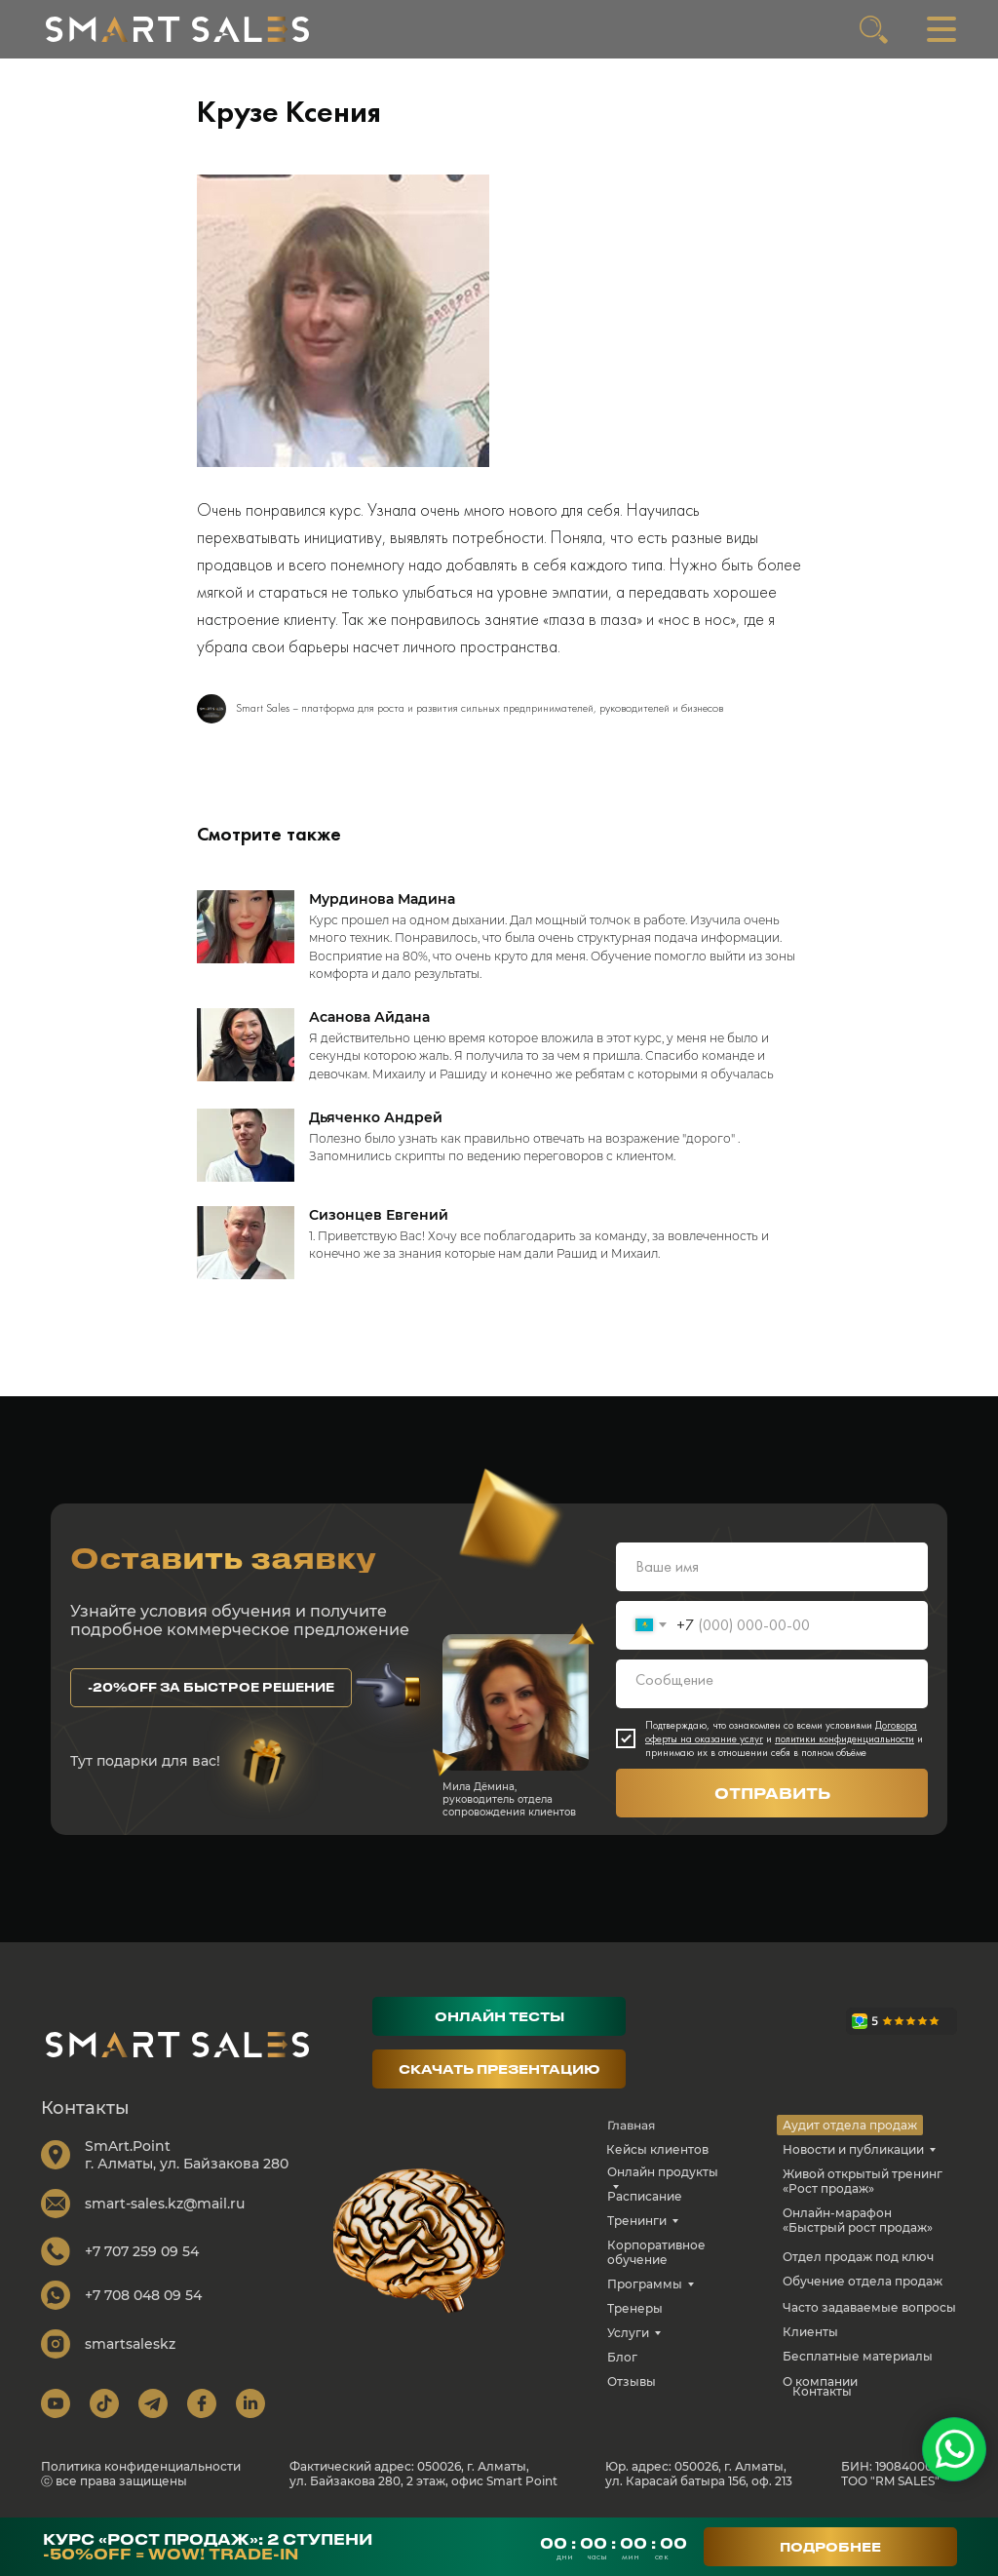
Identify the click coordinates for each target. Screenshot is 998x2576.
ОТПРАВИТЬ (772, 1793)
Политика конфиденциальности (141, 2466)
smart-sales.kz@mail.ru (165, 2203)
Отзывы (631, 2381)
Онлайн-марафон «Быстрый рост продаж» (858, 2220)
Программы (644, 2284)
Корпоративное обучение (656, 2252)
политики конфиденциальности (844, 1738)
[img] (177, 29)
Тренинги (637, 2220)
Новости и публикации (853, 2149)
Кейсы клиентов (657, 2149)
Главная (631, 2124)
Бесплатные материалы (858, 2356)
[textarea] (772, 1683)
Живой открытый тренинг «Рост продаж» (862, 2181)
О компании (820, 2381)
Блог (622, 2357)
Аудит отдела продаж (850, 2125)
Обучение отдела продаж (862, 2281)
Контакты (822, 2391)
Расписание (644, 2196)
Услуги (628, 2332)
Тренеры (635, 2308)
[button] (211, 1687)
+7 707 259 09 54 (142, 2251)
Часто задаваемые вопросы (869, 2307)
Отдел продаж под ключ (858, 2256)
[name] (772, 1566)
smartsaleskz (130, 2344)
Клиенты (810, 2331)
